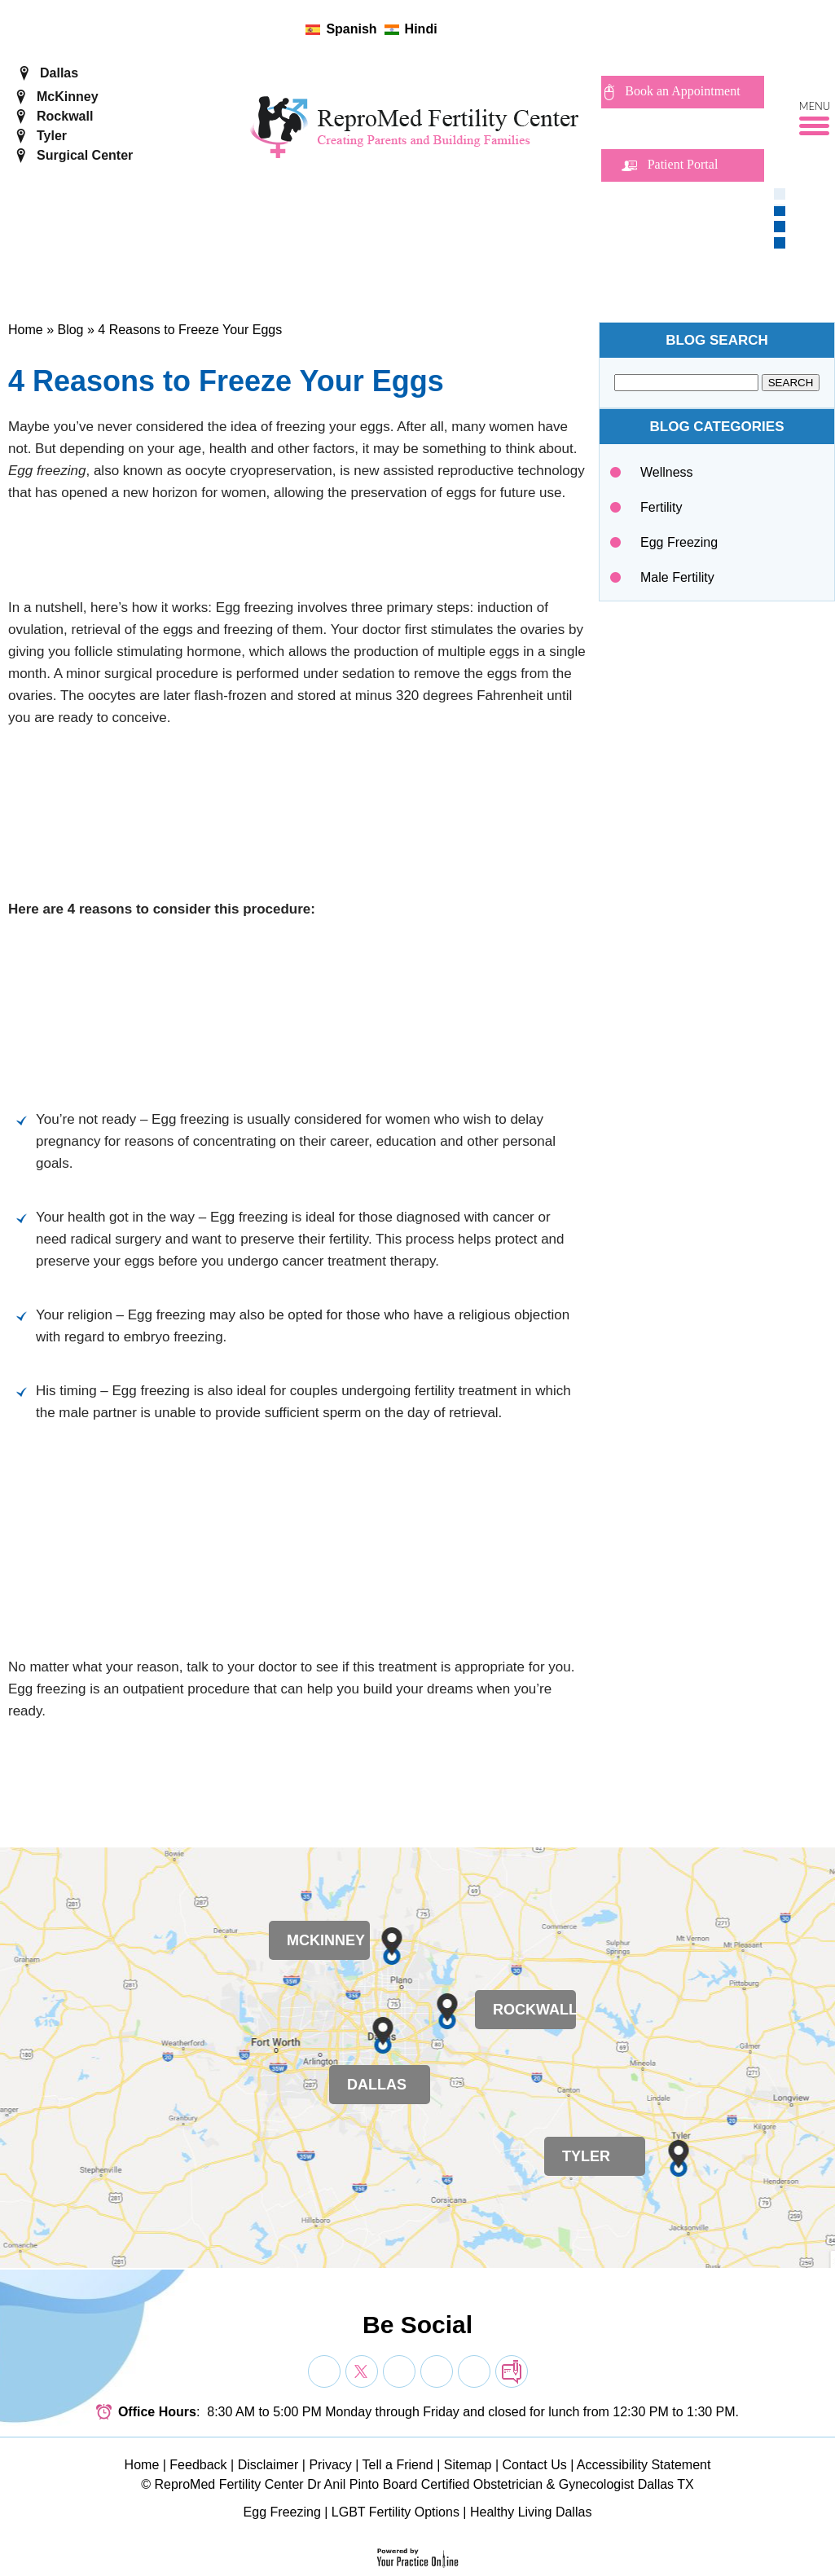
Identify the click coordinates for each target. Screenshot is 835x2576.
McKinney (68, 96)
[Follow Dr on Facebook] (324, 2371)
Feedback (197, 2465)
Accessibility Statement (644, 2465)
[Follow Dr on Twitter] (361, 2371)
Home (25, 330)
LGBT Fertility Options (395, 2512)
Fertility (661, 507)
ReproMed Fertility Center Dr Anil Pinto (267, 2484)
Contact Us (535, 2465)
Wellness (666, 472)
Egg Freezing (679, 542)
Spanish (351, 29)
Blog (70, 330)
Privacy (330, 2465)
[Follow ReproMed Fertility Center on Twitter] (471, 29)
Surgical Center (85, 155)
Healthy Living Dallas (530, 2512)
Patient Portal (683, 164)
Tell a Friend (398, 2465)
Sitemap (468, 2465)
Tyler (52, 136)
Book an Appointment (682, 91)
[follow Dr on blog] (511, 2371)
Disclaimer (268, 2465)
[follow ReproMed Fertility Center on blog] (523, 29)
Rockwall (65, 116)
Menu (815, 106)
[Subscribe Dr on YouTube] (399, 2371)
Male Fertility (677, 577)
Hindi (421, 29)
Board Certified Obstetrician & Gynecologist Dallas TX (538, 2484)
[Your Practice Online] (417, 2557)
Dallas (59, 73)
